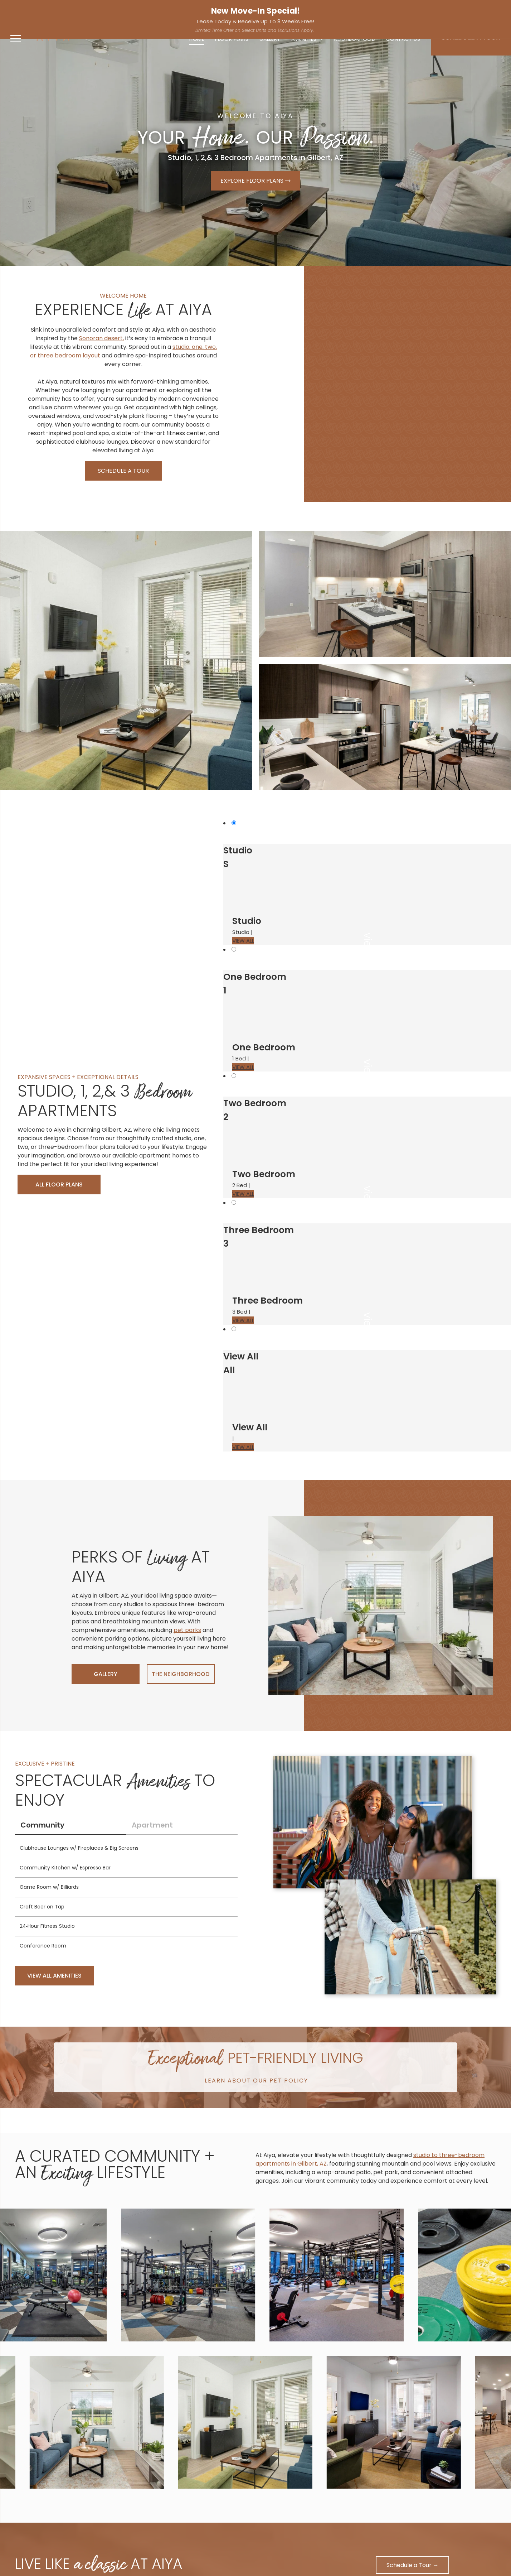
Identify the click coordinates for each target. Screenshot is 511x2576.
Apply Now (490, 9)
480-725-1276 (28, 9)
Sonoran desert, (101, 338)
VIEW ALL (243, 940)
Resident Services (442, 9)
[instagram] (147, 10)
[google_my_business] (159, 10)
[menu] (15, 38)
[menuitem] (197, 39)
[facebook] (136, 10)
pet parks (187, 1630)
